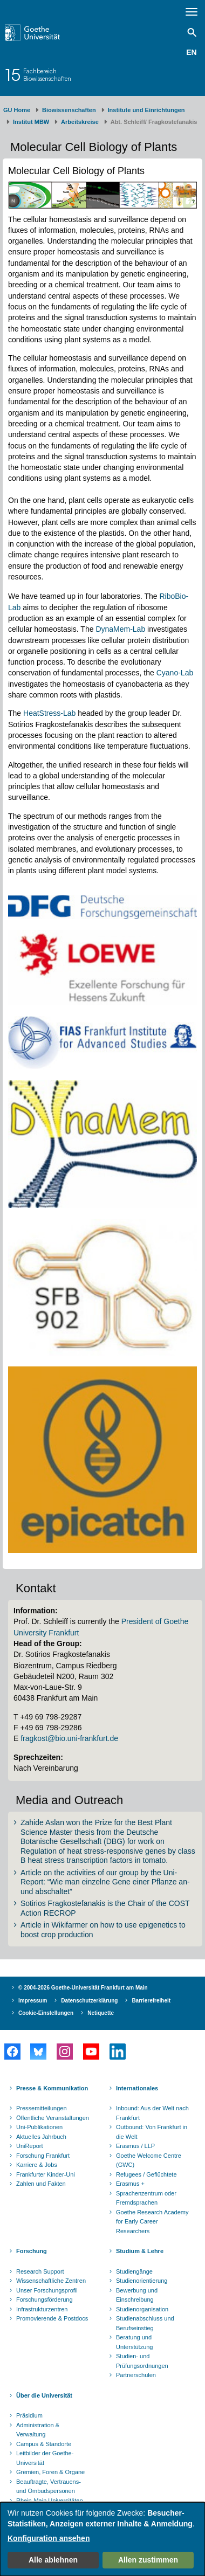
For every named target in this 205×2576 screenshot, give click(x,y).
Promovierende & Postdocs (52, 2318)
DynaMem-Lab (120, 629)
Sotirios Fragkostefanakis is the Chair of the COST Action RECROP (104, 1908)
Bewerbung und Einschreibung (137, 2295)
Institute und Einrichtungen (146, 110)
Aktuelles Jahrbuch (41, 2136)
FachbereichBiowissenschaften (47, 74)
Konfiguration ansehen (49, 2538)
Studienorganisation (142, 2309)
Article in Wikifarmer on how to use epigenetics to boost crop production (103, 1930)
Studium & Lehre (139, 2251)
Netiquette (100, 2013)
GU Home (16, 110)
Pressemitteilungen (41, 2108)
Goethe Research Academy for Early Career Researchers (152, 2221)
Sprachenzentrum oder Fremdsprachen (146, 2198)
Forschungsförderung (44, 2299)
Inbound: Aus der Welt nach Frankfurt (152, 2113)
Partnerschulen (136, 2375)
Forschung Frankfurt (43, 2155)
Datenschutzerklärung (89, 2001)
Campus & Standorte (43, 2444)
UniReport (29, 2146)
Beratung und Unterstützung (134, 2342)
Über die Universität (44, 2395)
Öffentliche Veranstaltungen (52, 2118)
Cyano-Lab (175, 672)
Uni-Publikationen (39, 2127)
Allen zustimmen (148, 2560)
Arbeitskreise (80, 122)
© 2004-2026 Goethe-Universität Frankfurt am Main (83, 1988)
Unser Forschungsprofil (47, 2290)
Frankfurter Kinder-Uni (45, 2174)
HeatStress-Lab (48, 713)
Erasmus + (130, 2183)
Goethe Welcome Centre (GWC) (148, 2160)
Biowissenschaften (69, 110)
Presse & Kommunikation (52, 2088)
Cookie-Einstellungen (45, 2013)
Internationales (137, 2088)
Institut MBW (31, 122)
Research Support (40, 2271)
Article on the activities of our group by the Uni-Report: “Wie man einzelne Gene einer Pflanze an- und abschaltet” (105, 1882)
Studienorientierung (141, 2280)
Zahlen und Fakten (41, 2183)
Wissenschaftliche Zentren (51, 2280)
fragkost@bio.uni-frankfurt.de (69, 1738)
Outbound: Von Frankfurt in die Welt (151, 2132)
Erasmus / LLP (135, 2146)
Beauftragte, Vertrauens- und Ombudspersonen (48, 2486)
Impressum (32, 2001)
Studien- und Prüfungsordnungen (142, 2361)
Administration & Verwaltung (37, 2430)
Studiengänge (134, 2271)
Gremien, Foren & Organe (50, 2472)
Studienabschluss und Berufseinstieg (145, 2323)
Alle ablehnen (53, 2560)
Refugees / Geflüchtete (146, 2174)
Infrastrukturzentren (41, 2309)
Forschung (31, 2251)
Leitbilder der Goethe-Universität (44, 2458)
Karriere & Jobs (36, 2164)
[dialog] (102, 2539)
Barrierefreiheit (151, 2001)
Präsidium (29, 2415)
